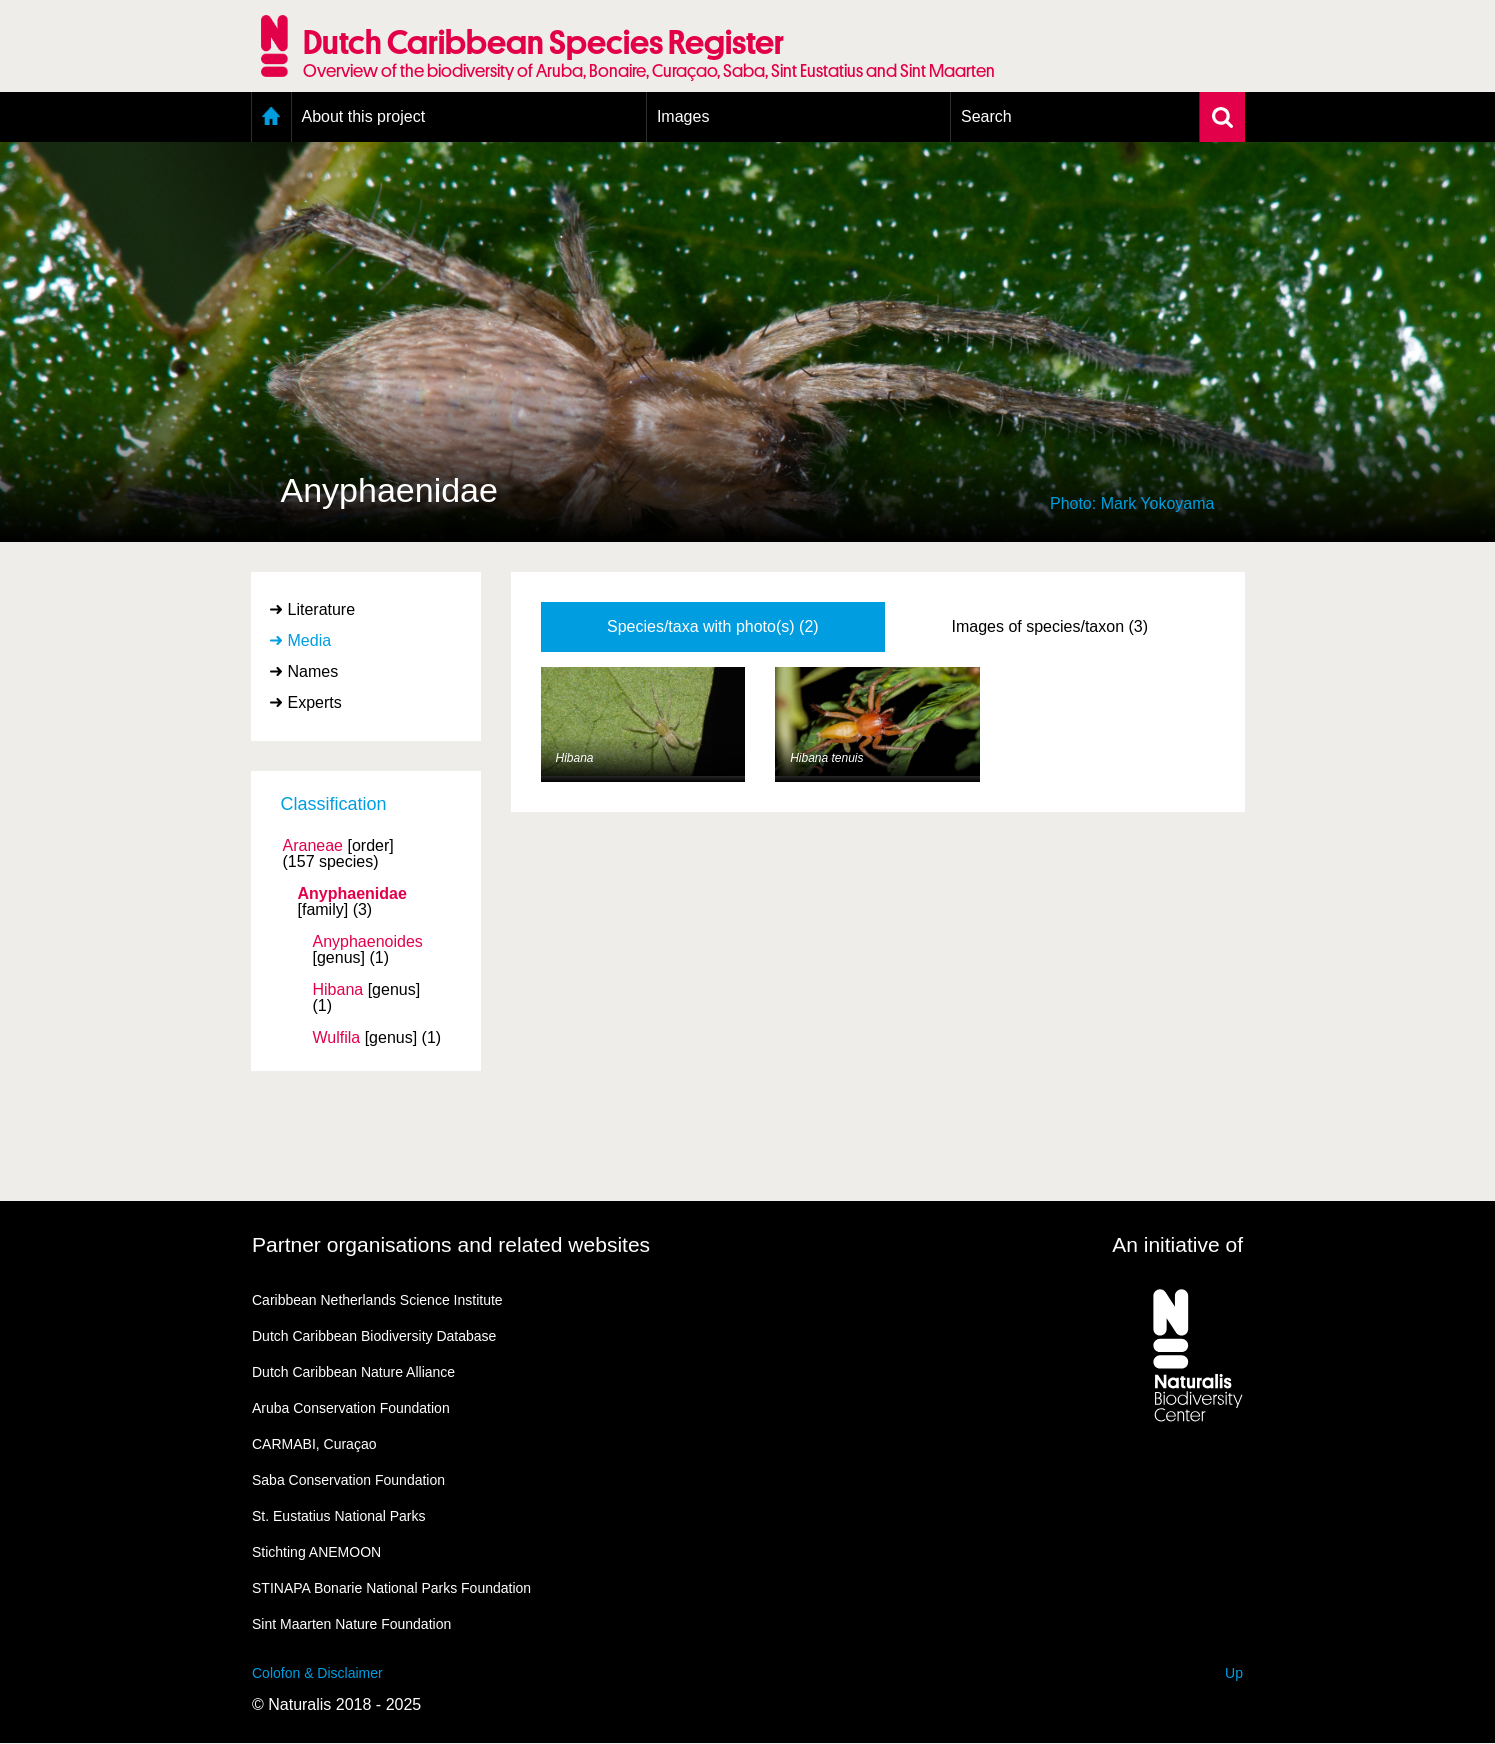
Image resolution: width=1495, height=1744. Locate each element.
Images (683, 116)
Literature (322, 609)
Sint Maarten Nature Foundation (351, 1624)
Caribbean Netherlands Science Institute (377, 1300)
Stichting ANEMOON (316, 1552)
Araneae (313, 846)
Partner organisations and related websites (451, 1244)
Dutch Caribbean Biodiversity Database (374, 1336)
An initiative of (1177, 1244)
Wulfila (337, 1038)
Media (310, 640)
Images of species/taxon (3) (1050, 626)
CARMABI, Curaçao (314, 1444)
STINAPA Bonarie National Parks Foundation (391, 1588)
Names (313, 671)
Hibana (338, 990)
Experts (315, 702)
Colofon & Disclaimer (317, 1673)
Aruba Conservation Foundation (351, 1408)
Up (1234, 1673)
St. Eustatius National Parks (339, 1516)
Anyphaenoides (368, 942)
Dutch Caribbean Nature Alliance (353, 1372)
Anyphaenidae (352, 894)
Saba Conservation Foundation (348, 1480)
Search (986, 116)
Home (271, 117)
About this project (364, 116)
